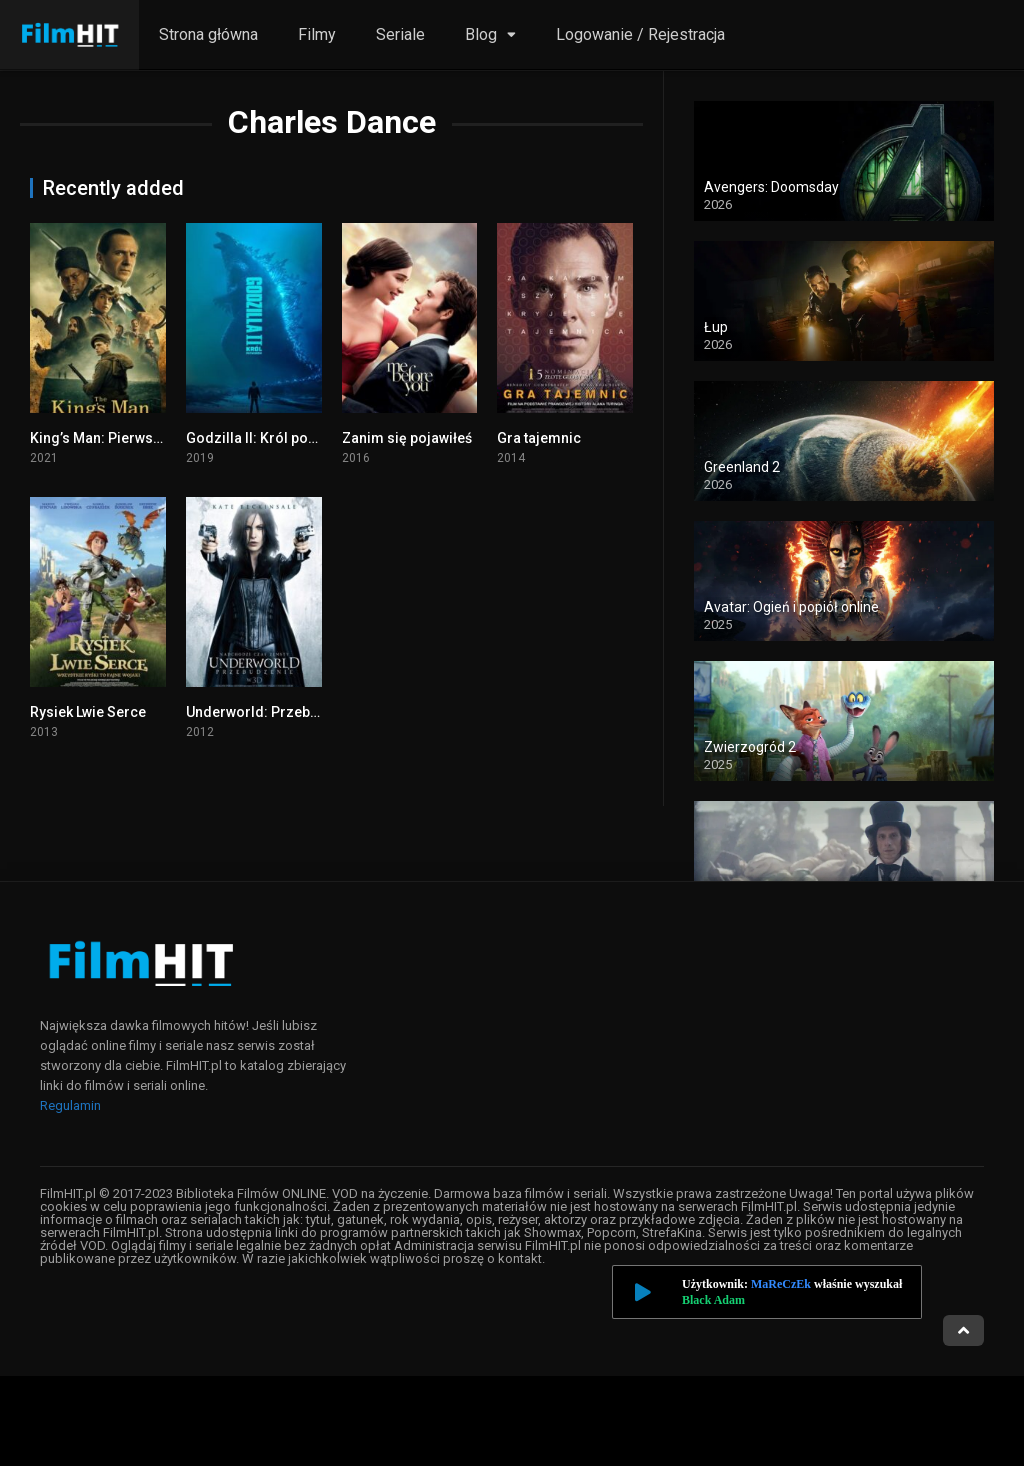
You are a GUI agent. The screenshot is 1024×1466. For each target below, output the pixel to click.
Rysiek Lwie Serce (88, 712)
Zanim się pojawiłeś (407, 438)
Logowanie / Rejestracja (640, 34)
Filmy (317, 34)
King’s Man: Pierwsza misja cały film (148, 438)
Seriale (400, 34)
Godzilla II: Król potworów (271, 438)
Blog (481, 34)
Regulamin (70, 1105)
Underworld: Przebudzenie (274, 712)
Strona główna (208, 34)
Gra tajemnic (539, 438)
